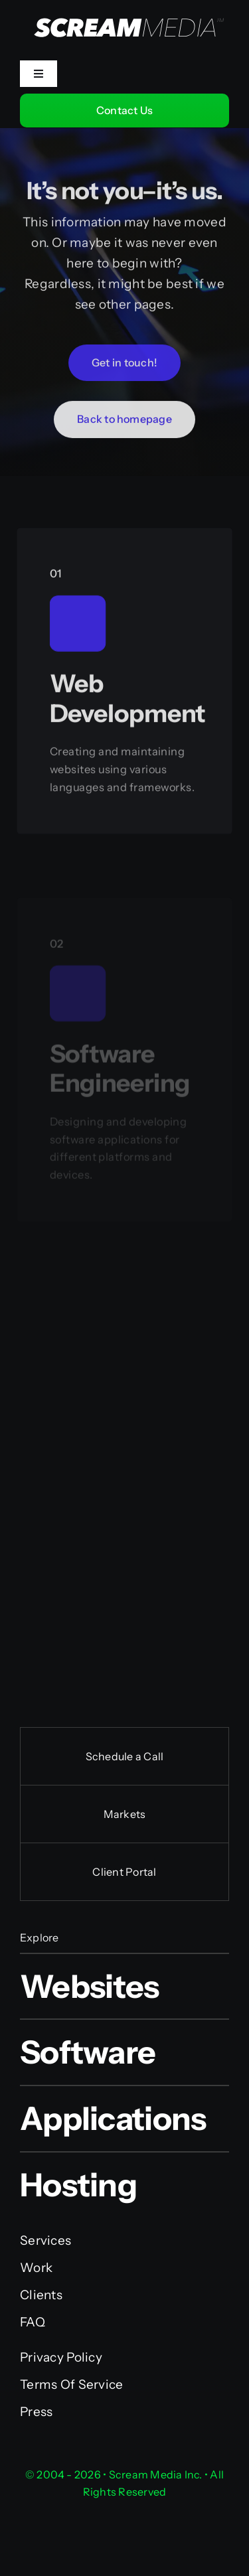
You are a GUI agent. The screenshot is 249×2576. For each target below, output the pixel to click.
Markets (125, 1814)
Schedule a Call (125, 1756)
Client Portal (124, 1871)
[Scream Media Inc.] (124, 7)
